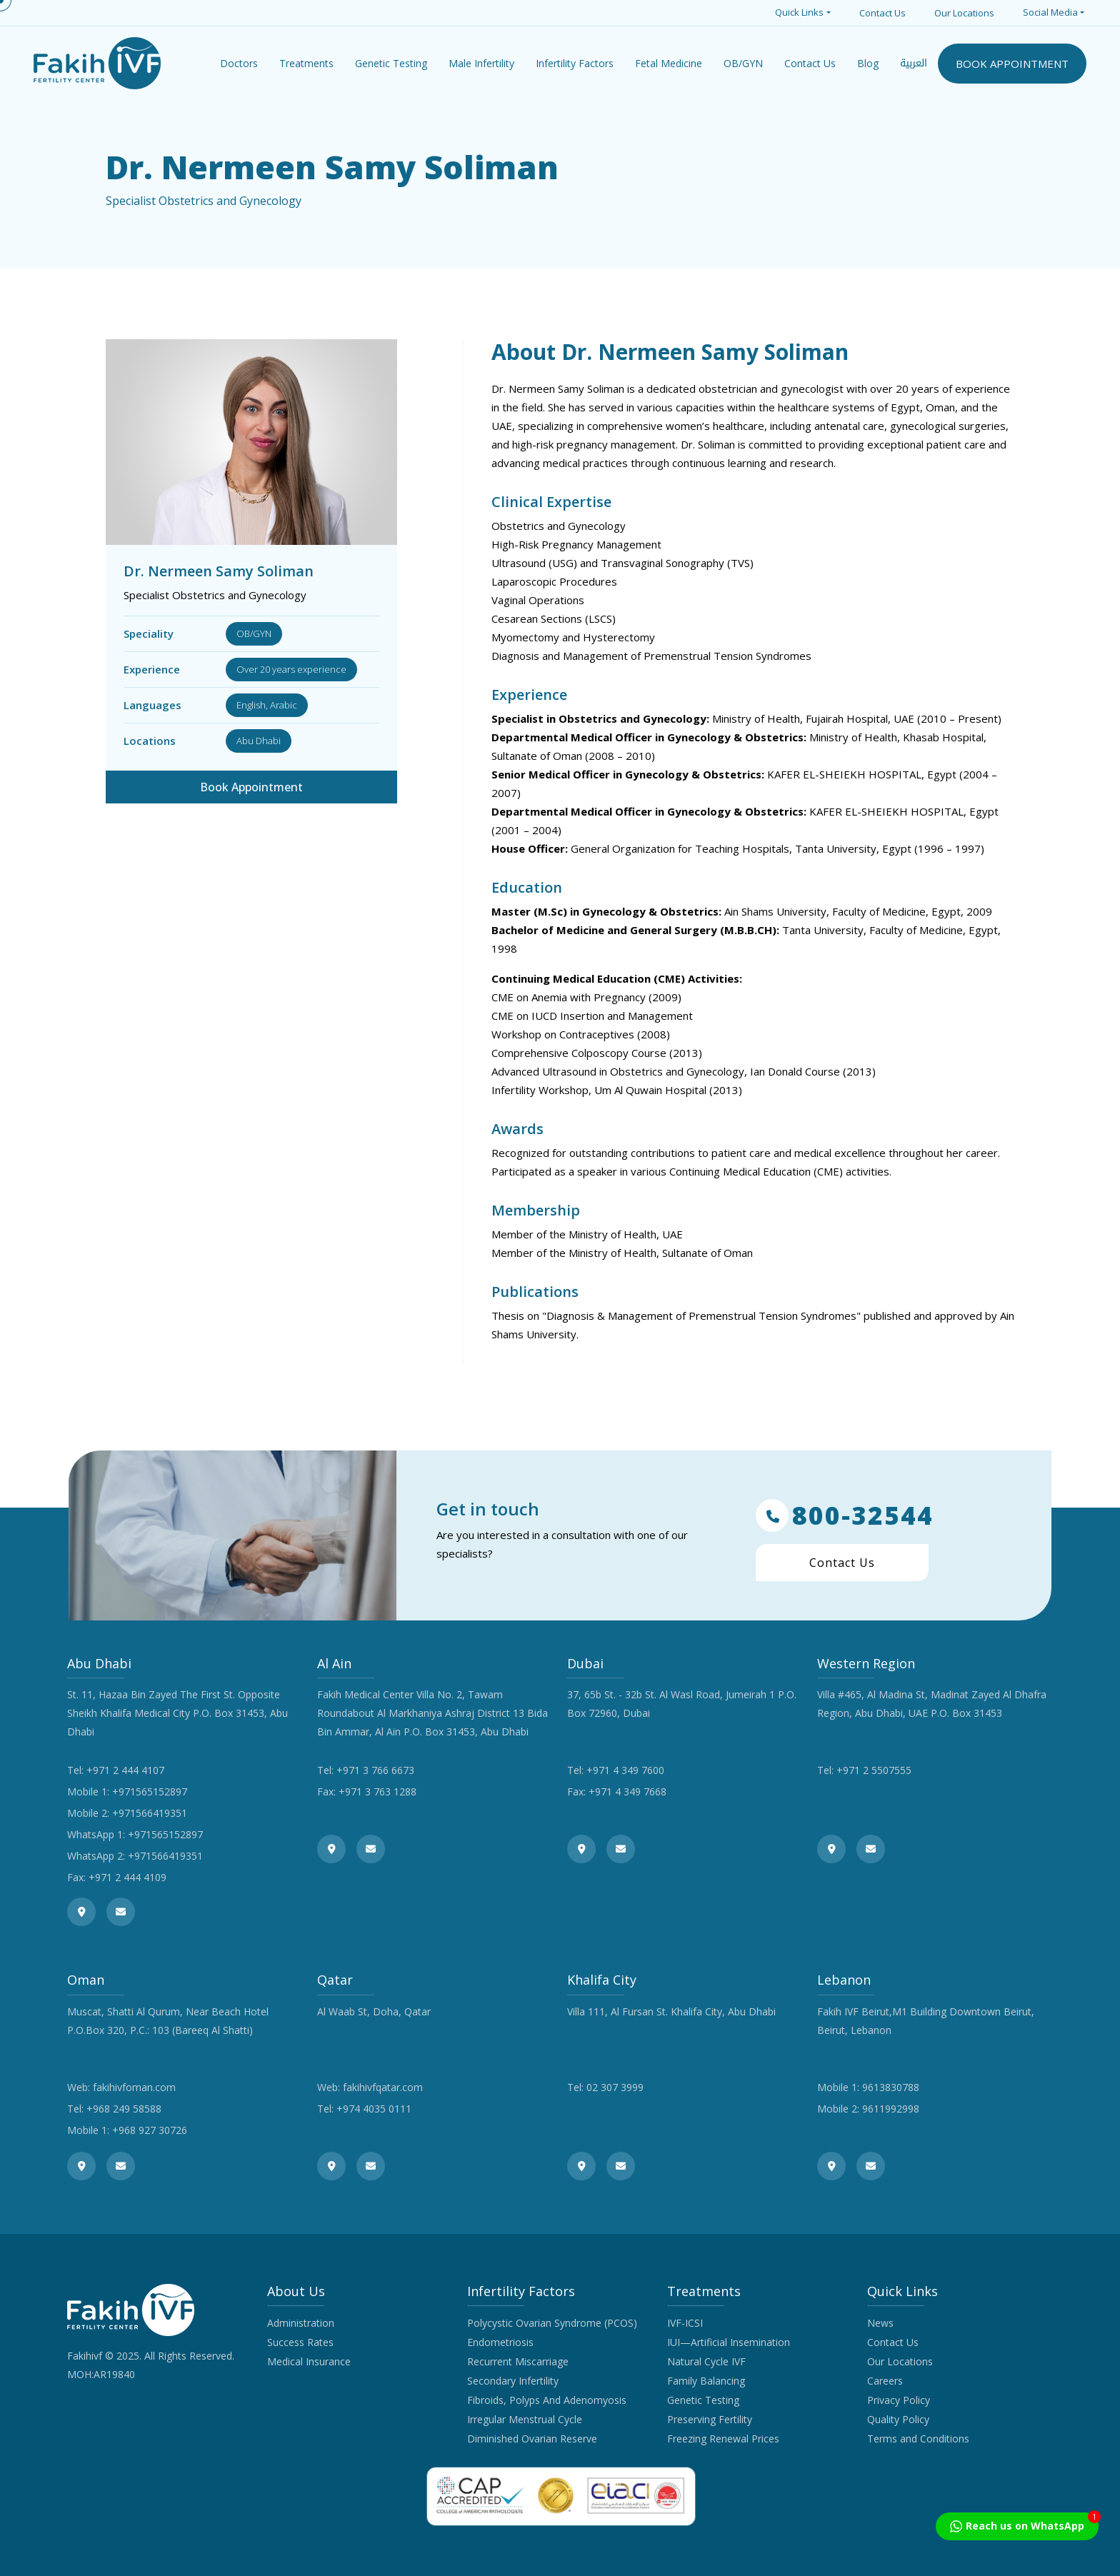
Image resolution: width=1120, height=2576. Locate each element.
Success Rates (300, 2342)
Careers (885, 2380)
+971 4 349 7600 (625, 1770)
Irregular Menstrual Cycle (524, 2419)
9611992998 (890, 2108)
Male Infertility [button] (481, 63)
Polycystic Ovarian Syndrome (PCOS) (552, 2323)
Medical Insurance (309, 2361)
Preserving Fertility (709, 2419)
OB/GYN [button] (743, 63)
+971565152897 (149, 1791)
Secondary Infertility (513, 2380)
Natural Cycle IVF (706, 2361)
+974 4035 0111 (373, 2108)
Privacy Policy (898, 2400)
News (880, 2323)
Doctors (239, 63)
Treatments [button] (306, 63)
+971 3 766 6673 (375, 1770)
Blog (868, 63)
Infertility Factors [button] (575, 63)
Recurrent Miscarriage (518, 2361)
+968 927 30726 (149, 2130)
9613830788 (890, 2087)
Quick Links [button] (799, 12)
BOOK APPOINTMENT (1012, 63)
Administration (300, 2323)
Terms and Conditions (918, 2438)
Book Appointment (251, 787)
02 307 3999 (615, 2087)
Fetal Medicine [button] (668, 63)
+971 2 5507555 (873, 1770)
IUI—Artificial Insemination (728, 2342)
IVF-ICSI (685, 2323)
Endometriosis (500, 2342)
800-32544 (845, 1515)
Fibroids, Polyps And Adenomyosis (546, 2400)
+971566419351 (149, 1813)
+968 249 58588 (123, 2108)
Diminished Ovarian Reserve (532, 2438)
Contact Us (882, 12)
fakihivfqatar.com (383, 2087)
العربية (913, 63)
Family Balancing (706, 2380)
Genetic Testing (703, 2400)
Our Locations (964, 12)
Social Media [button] (1050, 12)
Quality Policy (898, 2419)
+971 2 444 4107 (125, 1770)
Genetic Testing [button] (391, 63)
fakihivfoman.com (134, 2087)
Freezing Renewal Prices (723, 2438)
